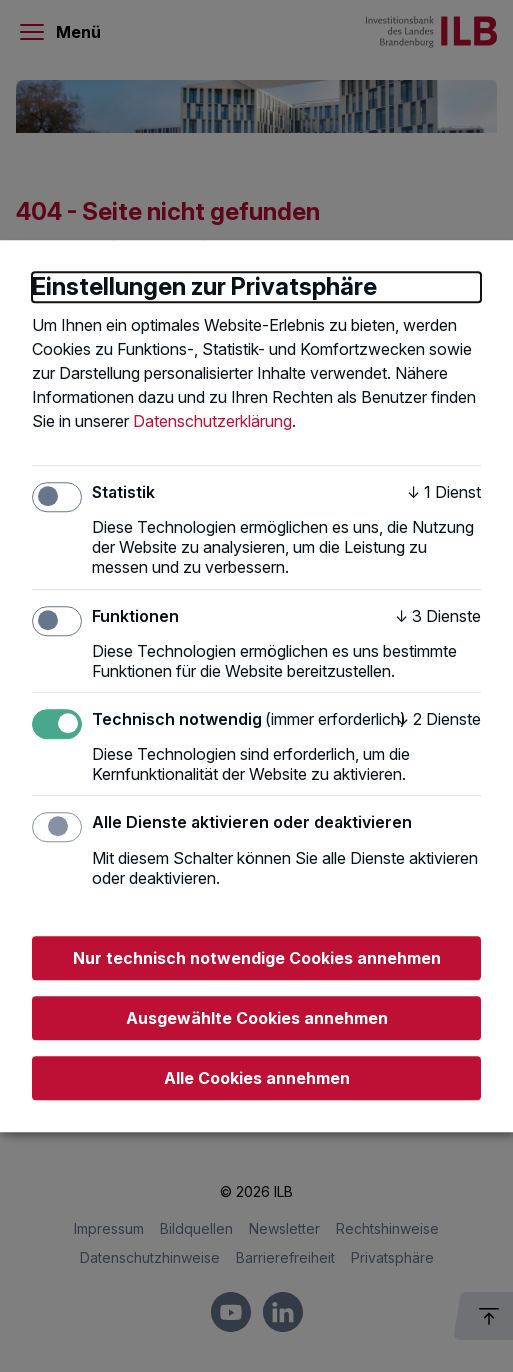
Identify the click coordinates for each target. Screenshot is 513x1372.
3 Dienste (438, 616)
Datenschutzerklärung (212, 421)
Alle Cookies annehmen (257, 1078)
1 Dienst (444, 492)
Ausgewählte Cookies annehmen (257, 1018)
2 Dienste (438, 719)
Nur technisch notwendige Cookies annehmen (257, 958)
